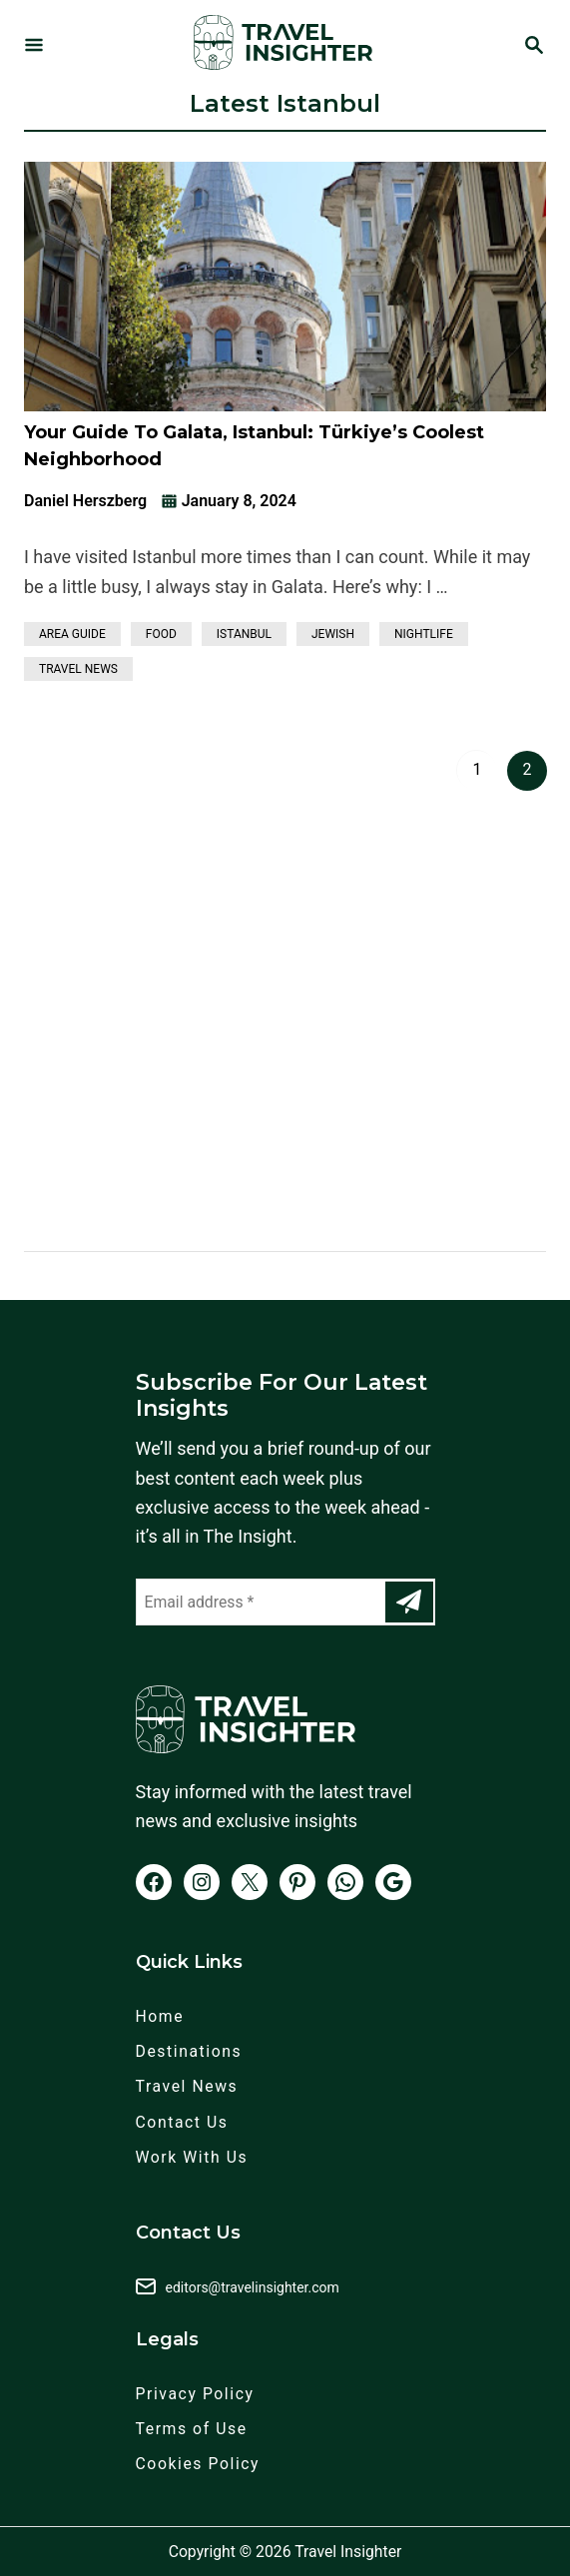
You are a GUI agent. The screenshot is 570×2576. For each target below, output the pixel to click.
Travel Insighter (347, 2551)
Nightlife (423, 634)
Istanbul (244, 634)
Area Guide (72, 634)
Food (161, 634)
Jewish (332, 634)
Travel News (78, 669)
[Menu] (34, 46)
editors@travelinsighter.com (252, 2287)
